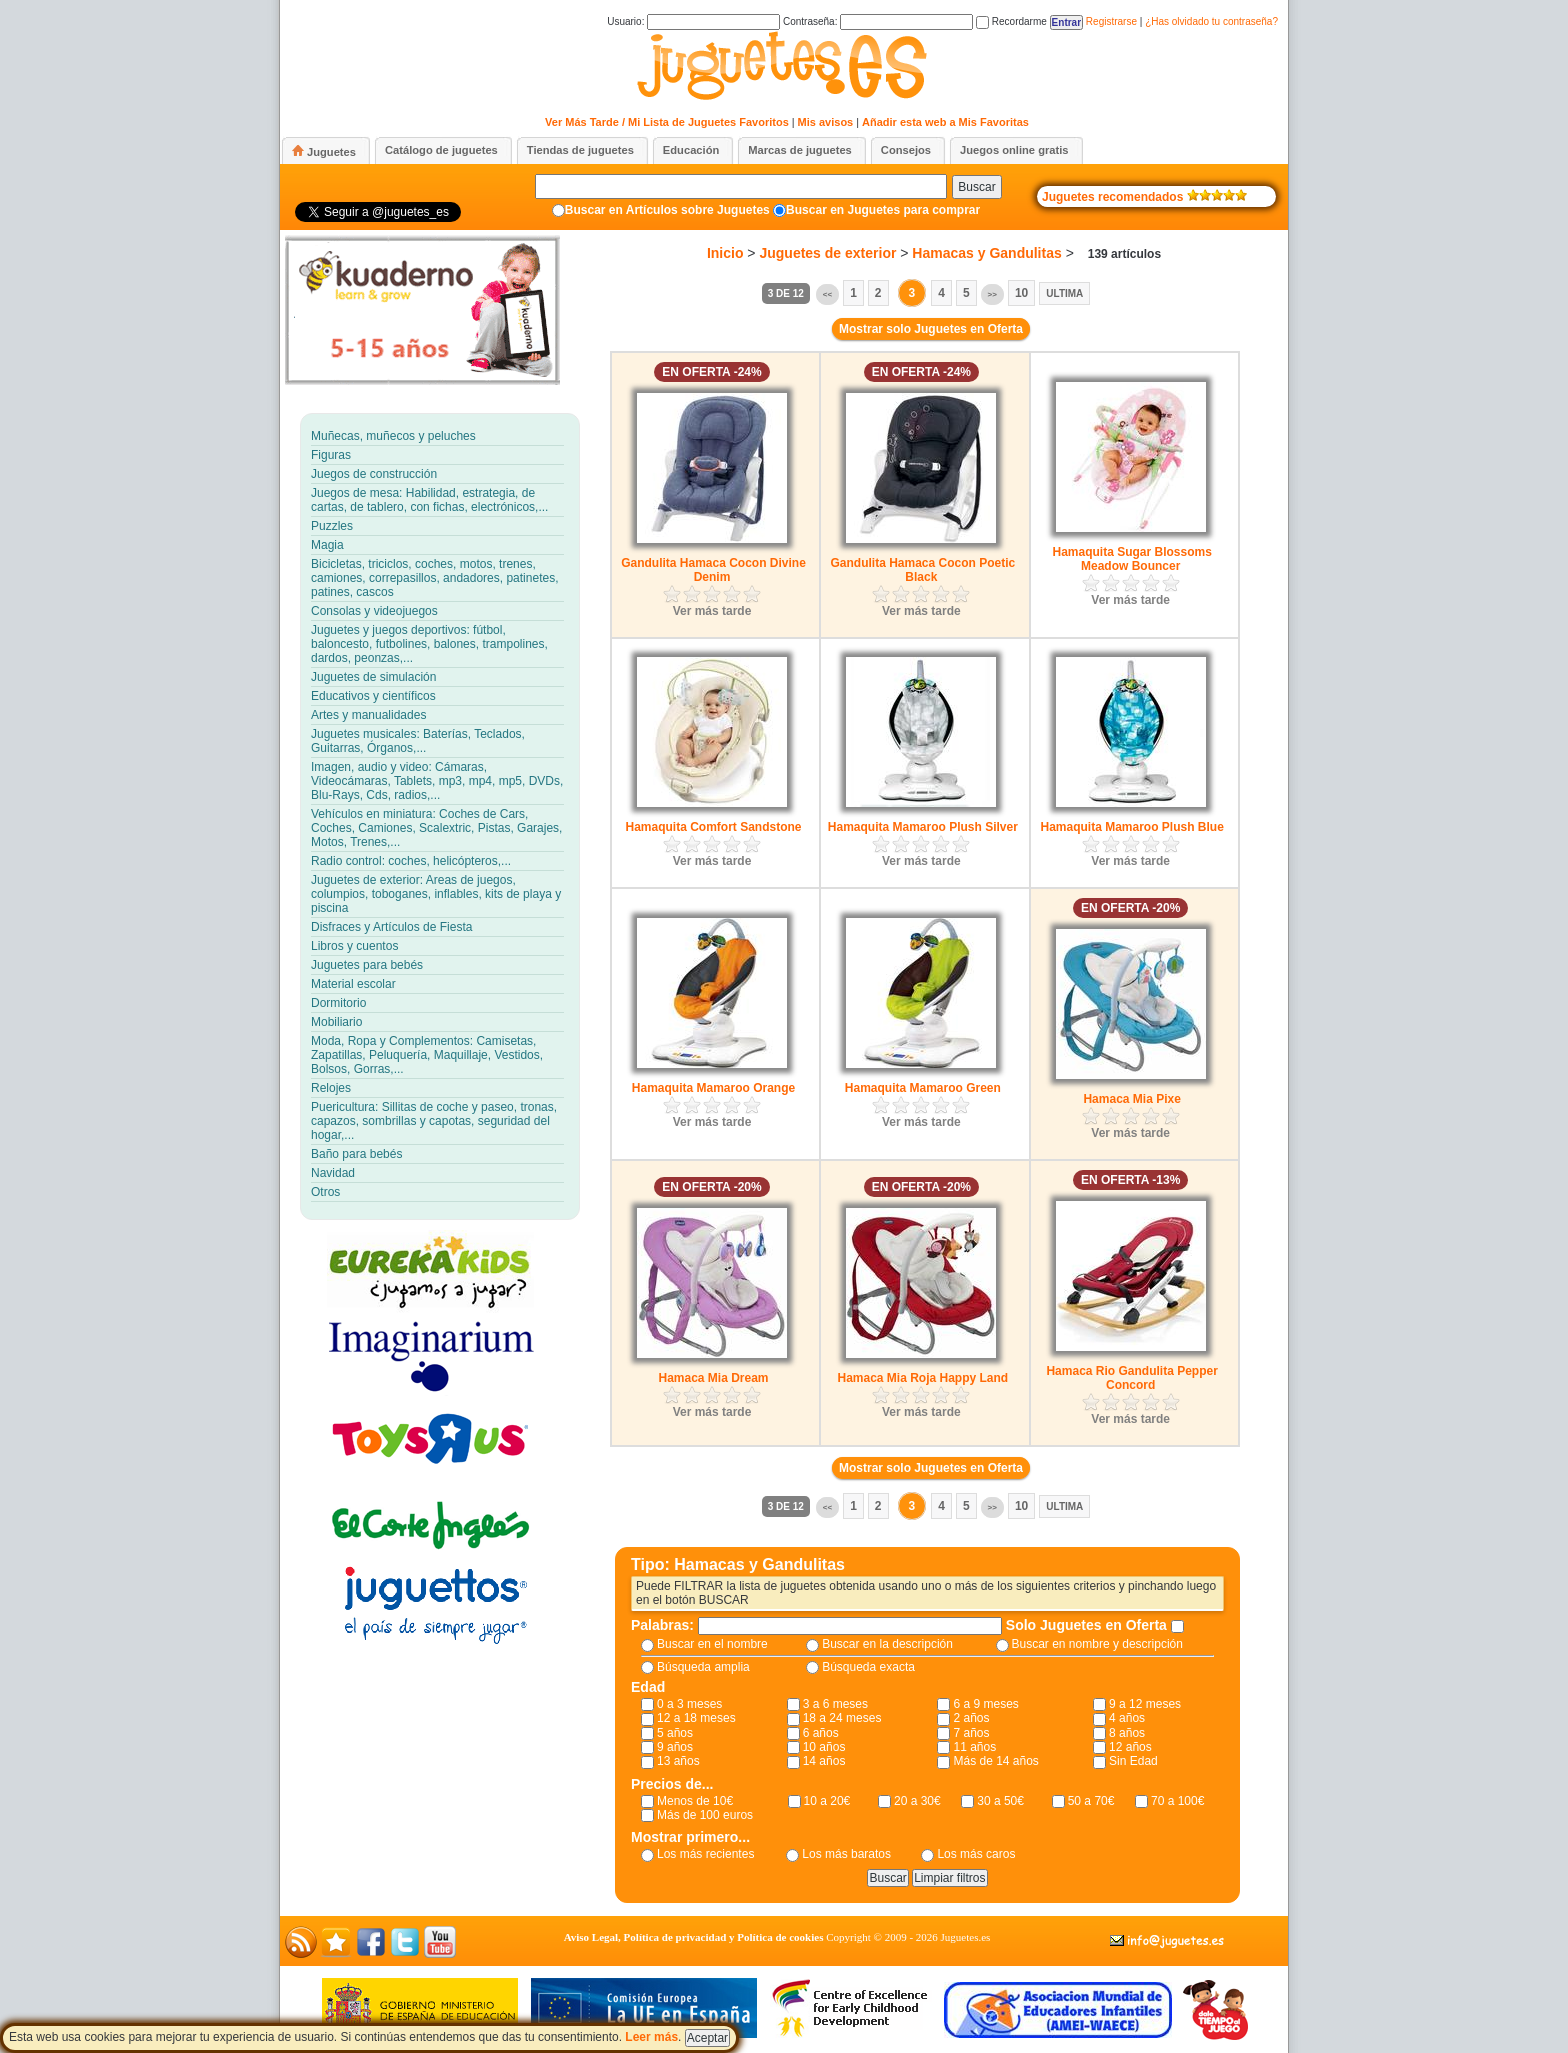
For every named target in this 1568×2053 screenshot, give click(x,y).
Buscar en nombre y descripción (1097, 1644)
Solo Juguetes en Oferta (1088, 1625)
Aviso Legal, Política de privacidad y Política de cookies (694, 1937)
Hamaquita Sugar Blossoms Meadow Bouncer (1131, 559)
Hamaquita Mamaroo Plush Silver (923, 827)
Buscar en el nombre (712, 1644)
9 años (675, 1747)
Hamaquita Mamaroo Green (923, 1088)
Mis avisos (826, 122)
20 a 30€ (917, 1801)
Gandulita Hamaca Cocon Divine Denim (713, 570)
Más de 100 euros (705, 1815)
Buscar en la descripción (887, 1644)
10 (1021, 293)
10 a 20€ (827, 1801)
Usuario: (693, 21)
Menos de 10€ (695, 1801)
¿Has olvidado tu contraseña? (1211, 21)
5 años (675, 1733)
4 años (1127, 1718)
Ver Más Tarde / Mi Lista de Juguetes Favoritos (667, 122)
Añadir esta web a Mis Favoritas (945, 122)
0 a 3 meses (689, 1704)
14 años (824, 1761)
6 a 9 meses (985, 1704)
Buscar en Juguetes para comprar (883, 210)
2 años (971, 1718)
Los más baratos (846, 1854)
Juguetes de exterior (827, 253)
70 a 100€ (1177, 1801)
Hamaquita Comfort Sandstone (713, 827)
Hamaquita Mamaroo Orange (713, 1088)
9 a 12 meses (1145, 1704)
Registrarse (1111, 21)
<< (827, 294)
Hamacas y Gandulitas (986, 253)
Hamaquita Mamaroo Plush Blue (1131, 827)
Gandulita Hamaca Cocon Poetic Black (922, 570)
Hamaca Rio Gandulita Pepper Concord (1131, 1378)
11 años (974, 1747)
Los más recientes (705, 1854)
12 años (1130, 1747)
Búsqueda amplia (703, 1667)
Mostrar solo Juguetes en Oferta (931, 329)
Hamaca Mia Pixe (1131, 1099)
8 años (1127, 1733)
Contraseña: (878, 21)
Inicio (725, 253)
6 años (821, 1733)
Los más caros (976, 1854)
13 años (678, 1761)
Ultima (1064, 293)
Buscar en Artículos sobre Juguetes (667, 210)
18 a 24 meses (842, 1718)
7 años (971, 1733)
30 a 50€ (1000, 1801)
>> (992, 294)
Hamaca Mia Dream (713, 1378)
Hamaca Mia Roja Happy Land (922, 1378)
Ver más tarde (712, 611)
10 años (824, 1747)
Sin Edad (1133, 1761)
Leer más (651, 2037)
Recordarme (1011, 21)
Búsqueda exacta (868, 1667)
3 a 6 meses (835, 1704)
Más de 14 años (995, 1761)
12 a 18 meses (696, 1718)
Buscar (976, 187)
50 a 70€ (1091, 1801)
